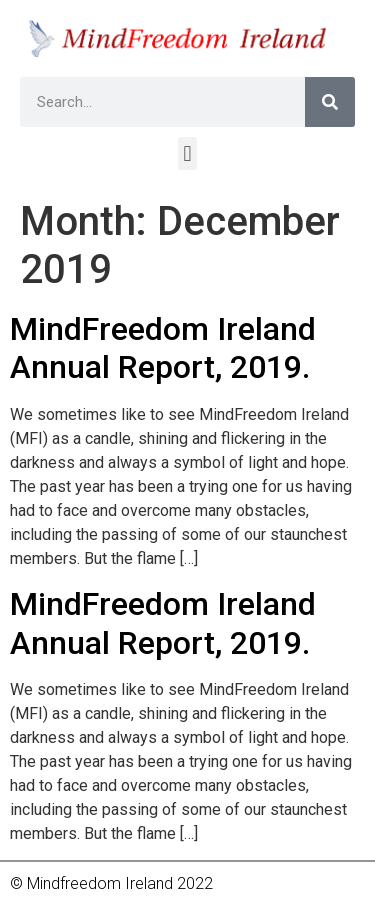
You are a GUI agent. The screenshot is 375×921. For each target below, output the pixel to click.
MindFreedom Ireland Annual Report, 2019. (163, 348)
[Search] (330, 102)
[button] (187, 153)
